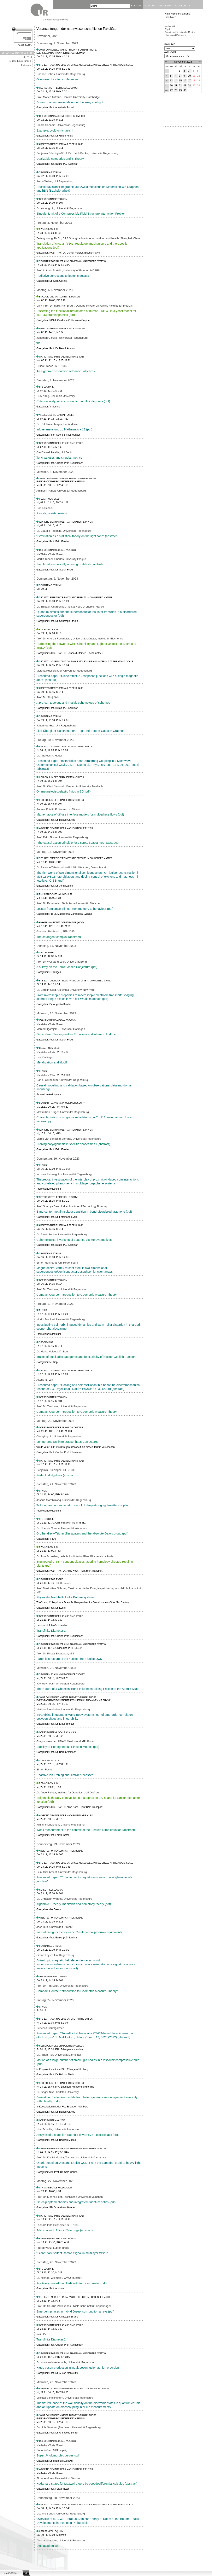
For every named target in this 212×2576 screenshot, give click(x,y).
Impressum (165, 5)
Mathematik (170, 26)
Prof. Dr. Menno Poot (49, 2196)
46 (166, 81)
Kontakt (150, 5)
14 (175, 80)
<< (166, 62)
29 (180, 90)
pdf (56, 247)
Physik (168, 29)
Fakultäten (25, 45)
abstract (111, 536)
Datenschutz (181, 5)
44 (166, 71)
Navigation (10, 2573)
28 (175, 90)
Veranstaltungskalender (18, 53)
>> (200, 62)
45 (166, 76)
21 (175, 85)
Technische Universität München (81, 903)
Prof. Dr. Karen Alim (48, 903)
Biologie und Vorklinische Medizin (180, 32)
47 (166, 86)
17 (189, 80)
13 (171, 80)
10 (189, 75)
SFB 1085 (61, 365)
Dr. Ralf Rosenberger (49, 424)
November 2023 (183, 61)
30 (184, 90)
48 (166, 90)
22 (180, 85)
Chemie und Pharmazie (175, 35)
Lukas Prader (44, 365)
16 (184, 80)
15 (180, 80)
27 (171, 90)
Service (28, 57)
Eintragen (26, 65)
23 (184, 85)
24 (189, 85)
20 (171, 85)
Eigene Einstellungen (20, 61)
